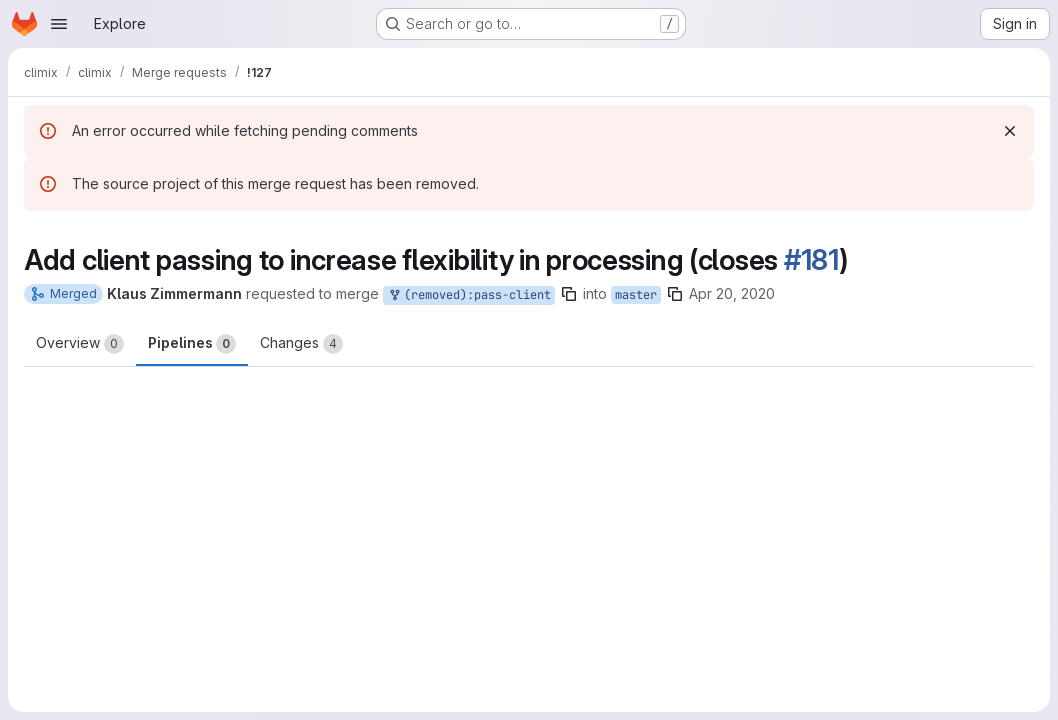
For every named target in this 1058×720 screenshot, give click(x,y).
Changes (301, 344)
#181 (811, 260)
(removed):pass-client (469, 295)
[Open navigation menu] (59, 24)
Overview (80, 344)
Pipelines (192, 344)
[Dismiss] (1010, 131)
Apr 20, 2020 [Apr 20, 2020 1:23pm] (732, 293)
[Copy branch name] (569, 294)
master (636, 295)
